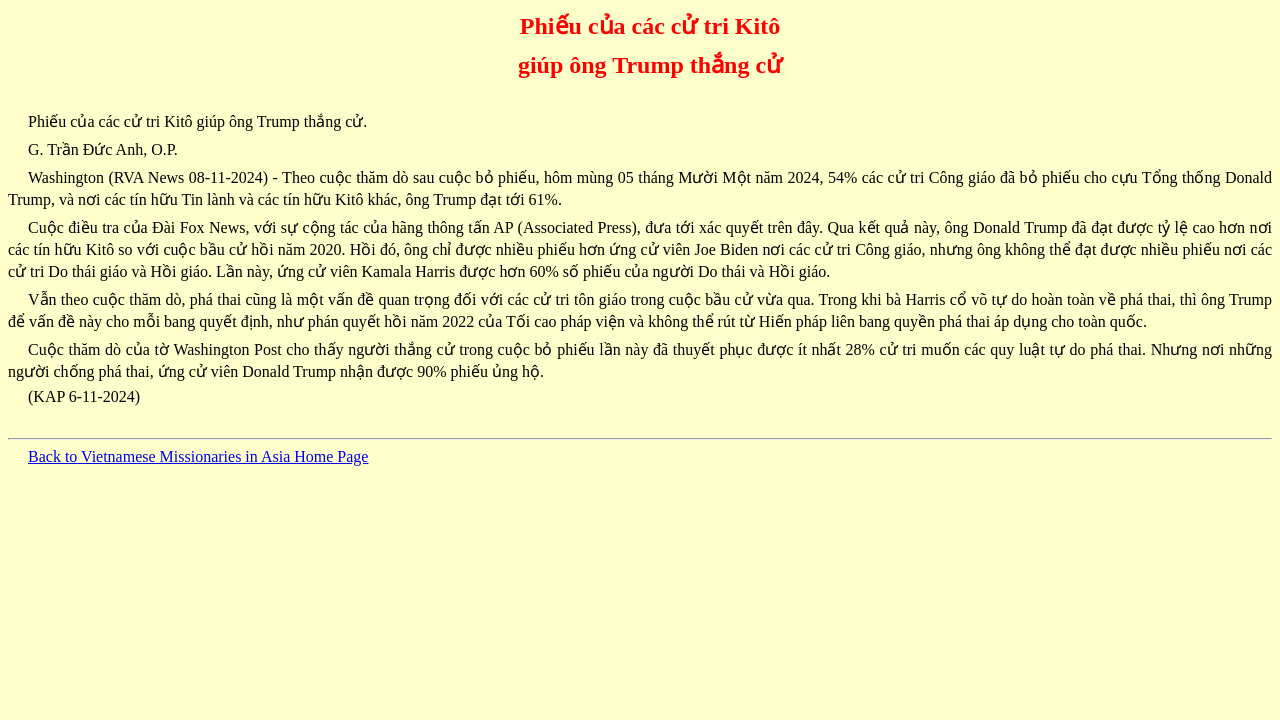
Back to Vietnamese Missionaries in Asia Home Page (198, 456)
